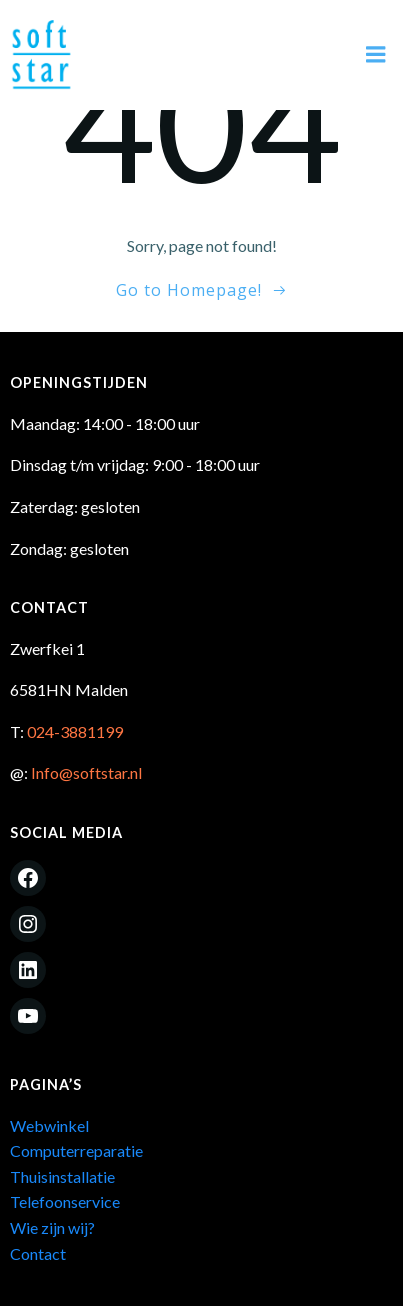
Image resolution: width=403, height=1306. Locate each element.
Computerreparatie (76, 1150)
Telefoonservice (65, 1201)
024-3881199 (75, 731)
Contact (38, 1253)
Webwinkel (49, 1125)
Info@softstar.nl (86, 772)
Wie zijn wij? (52, 1227)
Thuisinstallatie (62, 1176)
